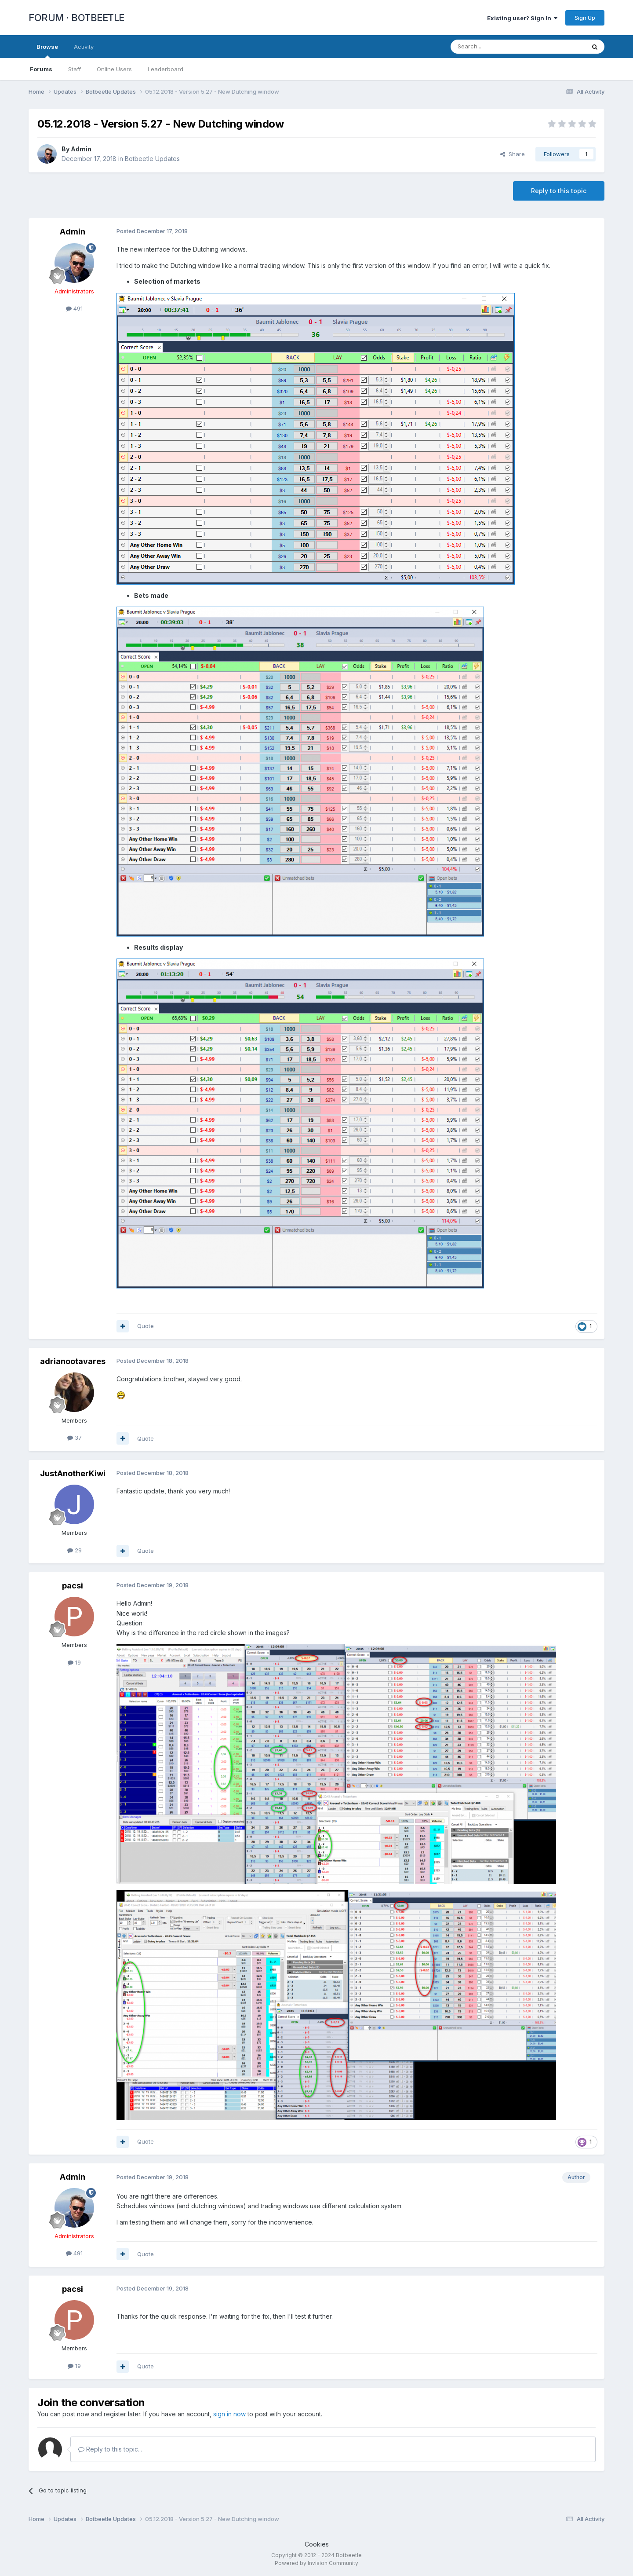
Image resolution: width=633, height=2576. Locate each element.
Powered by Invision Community (316, 2563)
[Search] (495, 47)
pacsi (72, 1585)
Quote (145, 1325)
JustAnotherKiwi (73, 1473)
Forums (41, 69)
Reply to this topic (558, 190)
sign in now (229, 2414)
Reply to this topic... (110, 2449)
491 (74, 308)
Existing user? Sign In (522, 18)
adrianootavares (73, 1361)
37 (74, 1437)
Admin (81, 149)
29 (74, 1550)
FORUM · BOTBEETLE (76, 17)
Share (512, 153)
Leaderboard (165, 69)
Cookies (317, 2544)
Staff (74, 69)
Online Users (114, 69)
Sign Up (585, 17)
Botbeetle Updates (152, 158)
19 (74, 1662)
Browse (47, 50)
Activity (84, 46)
